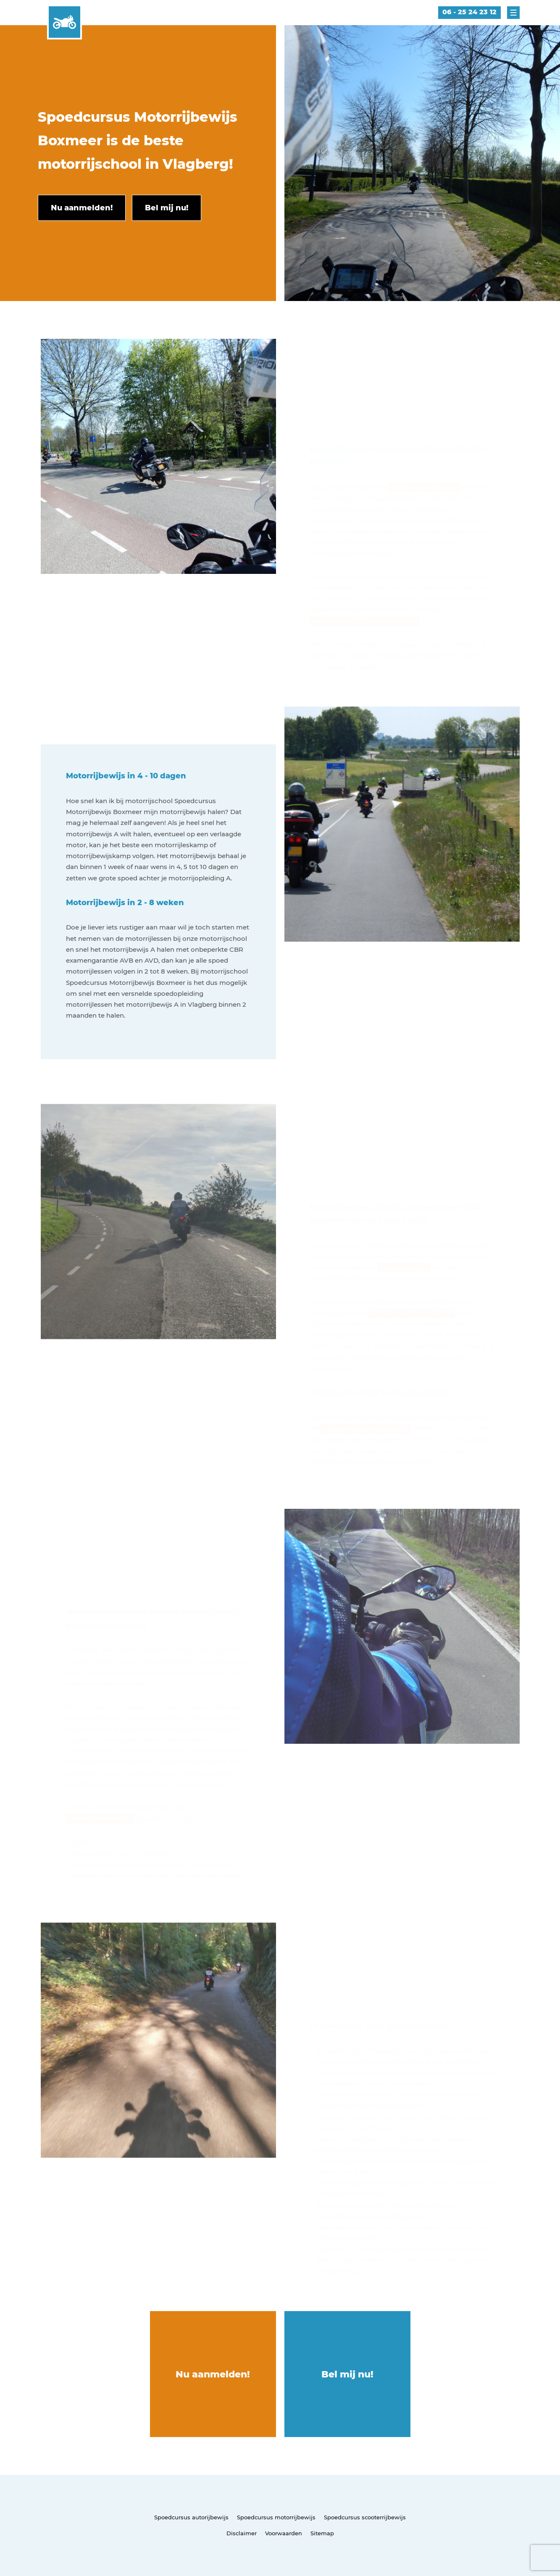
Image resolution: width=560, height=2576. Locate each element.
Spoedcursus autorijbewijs (191, 2517)
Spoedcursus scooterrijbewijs (365, 2517)
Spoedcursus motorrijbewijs (276, 2517)
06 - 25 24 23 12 (469, 12)
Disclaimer (241, 2533)
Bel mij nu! (347, 2374)
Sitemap (322, 2533)
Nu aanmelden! (213, 2374)
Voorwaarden (283, 2533)
